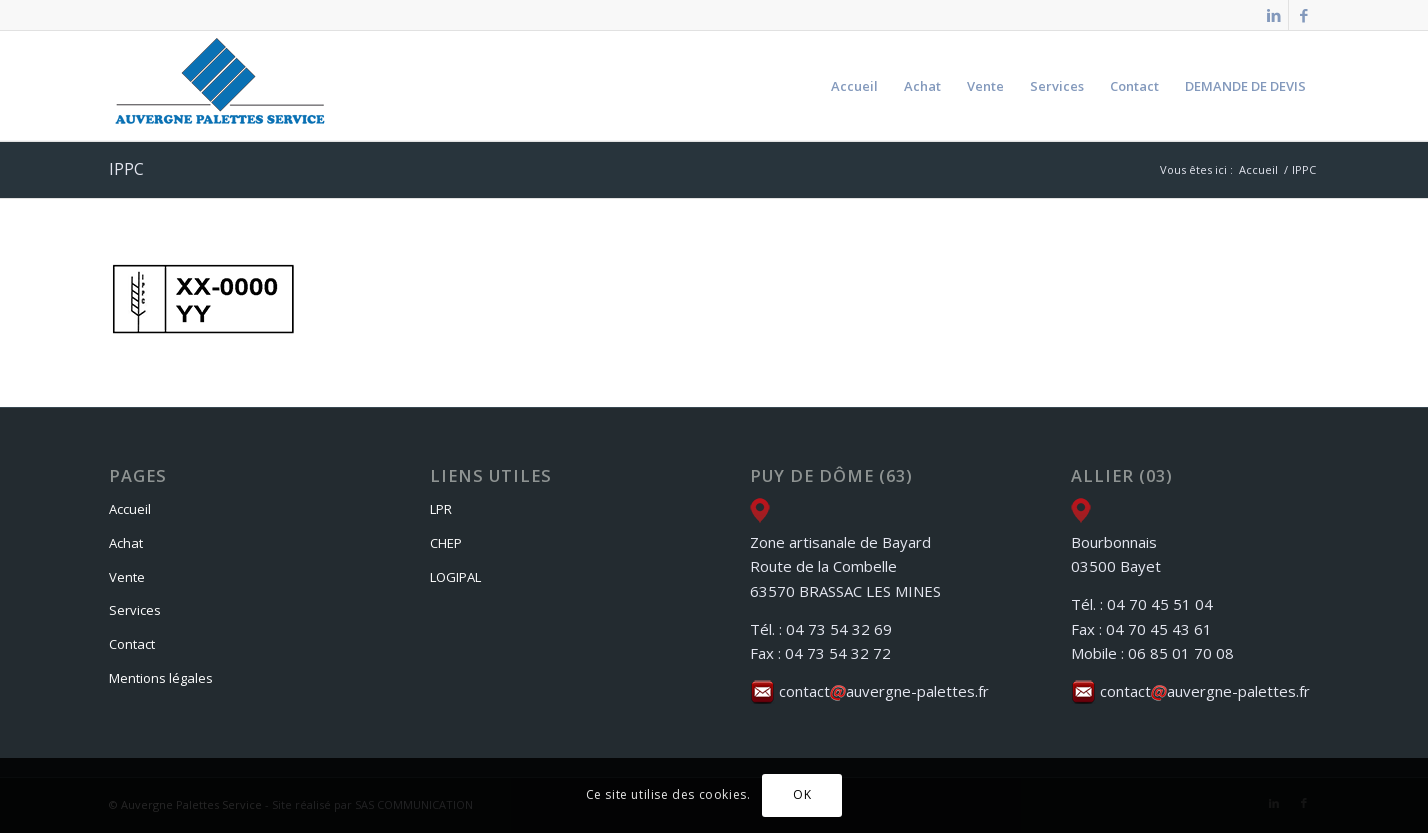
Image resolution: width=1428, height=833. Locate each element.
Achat (126, 543)
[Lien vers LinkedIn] (1273, 15)
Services (135, 610)
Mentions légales (161, 678)
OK (802, 794)
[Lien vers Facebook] (1304, 15)
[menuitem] (854, 86)
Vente (127, 577)
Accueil (130, 509)
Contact (132, 644)
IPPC (126, 169)
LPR (441, 509)
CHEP (446, 543)
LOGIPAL (455, 577)
